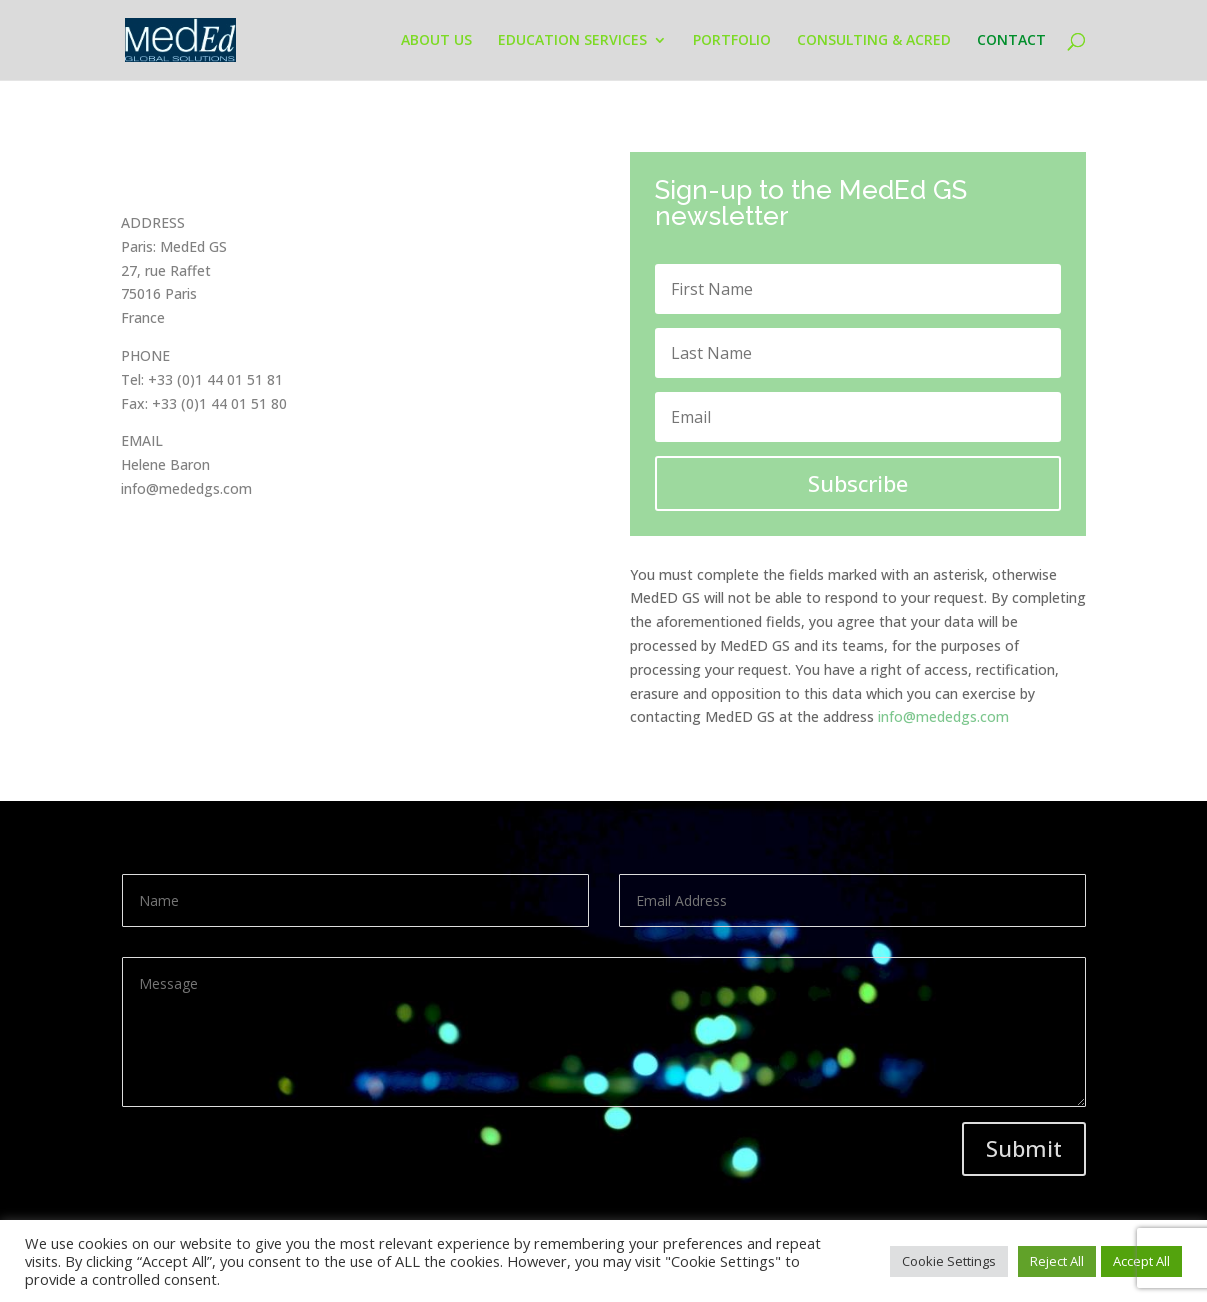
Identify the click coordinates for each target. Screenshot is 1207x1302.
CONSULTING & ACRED (874, 41)
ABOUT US (436, 41)
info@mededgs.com (943, 716)
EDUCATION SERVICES (572, 41)
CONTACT (1011, 41)
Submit (1024, 1148)
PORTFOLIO (732, 41)
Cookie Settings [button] (949, 1261)
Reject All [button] (1057, 1261)
